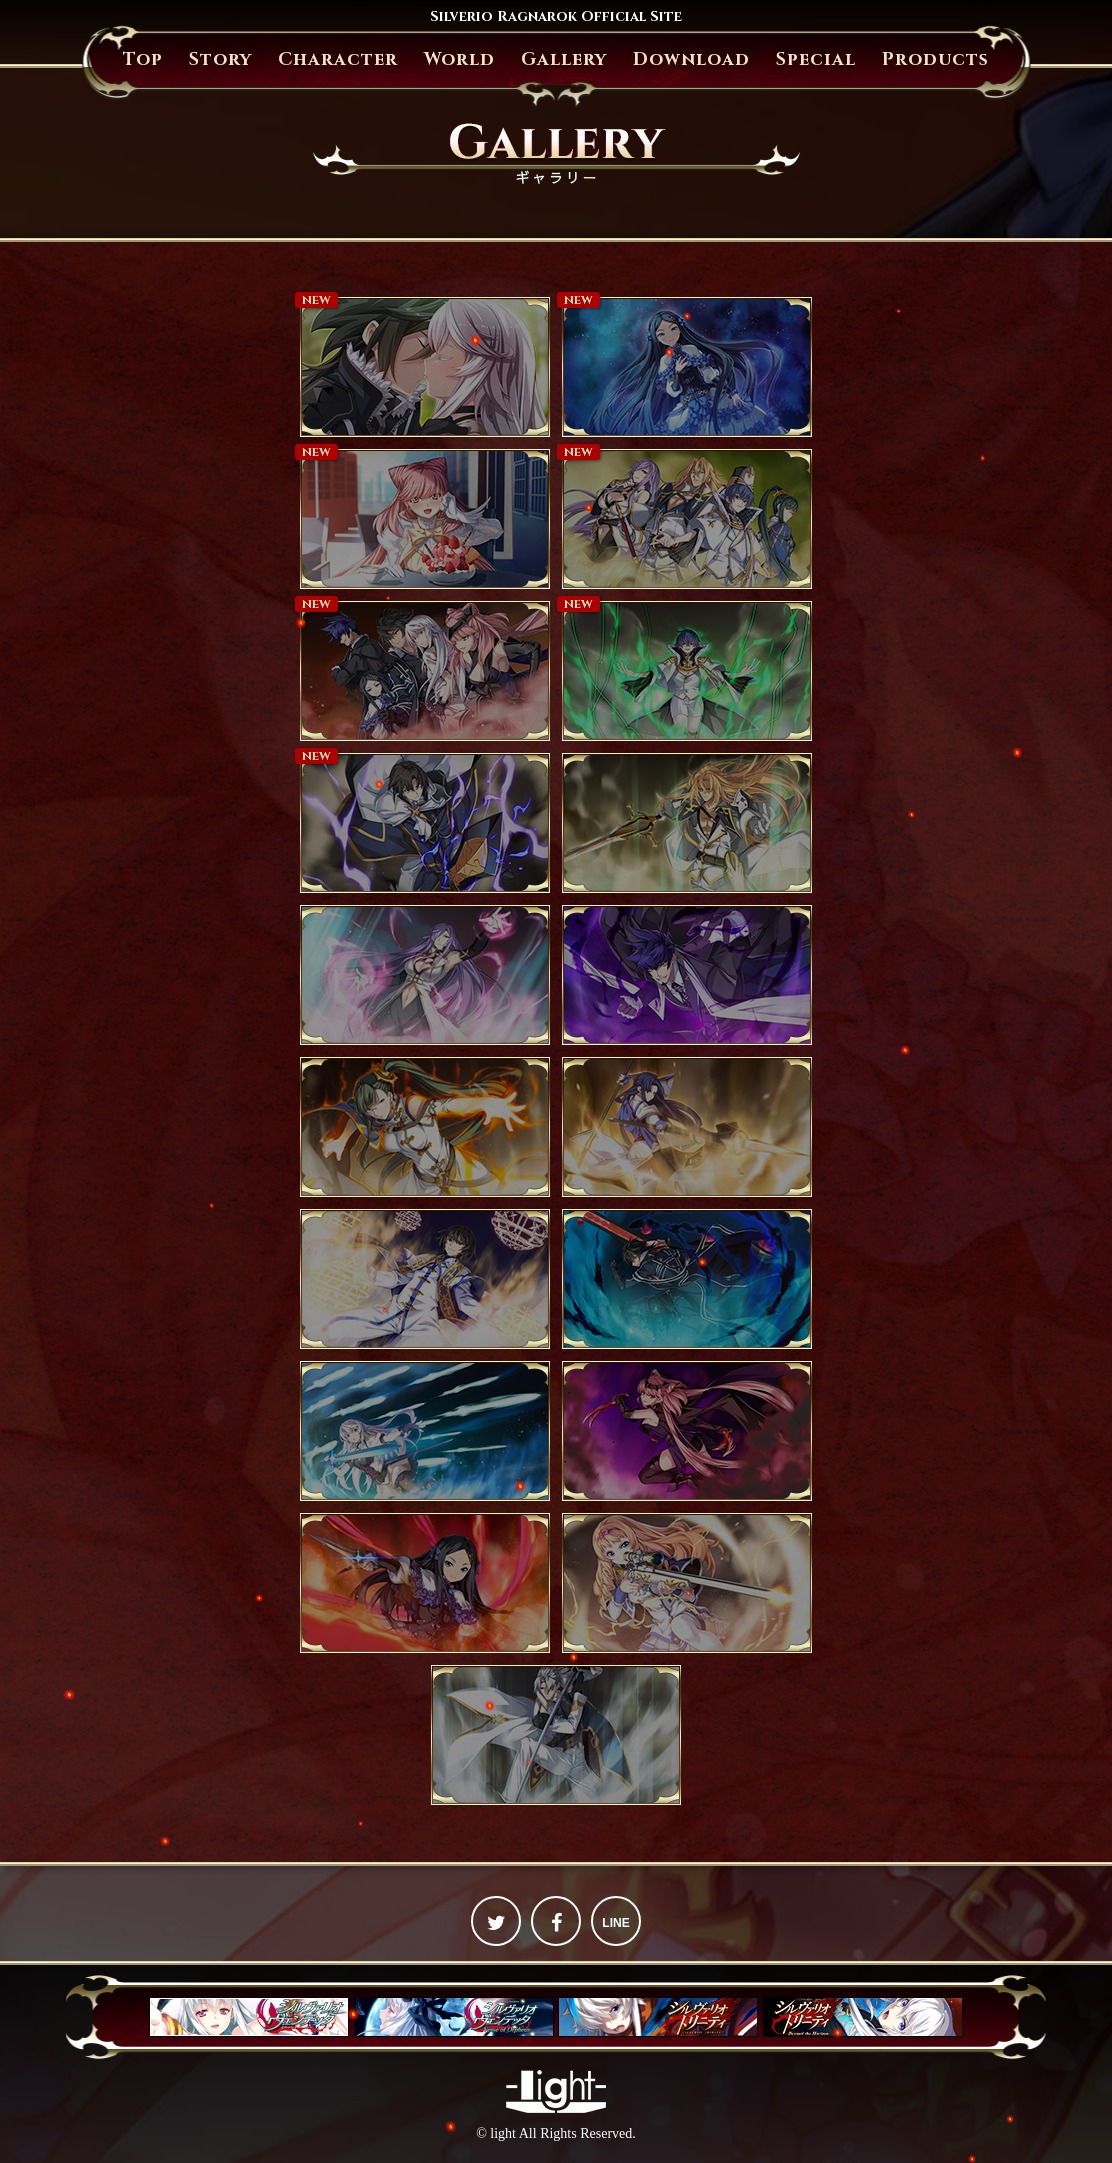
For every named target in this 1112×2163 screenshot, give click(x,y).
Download (691, 59)
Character (338, 59)
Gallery (564, 59)
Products (935, 59)
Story (220, 59)
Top (143, 59)
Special (816, 59)
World (459, 59)
